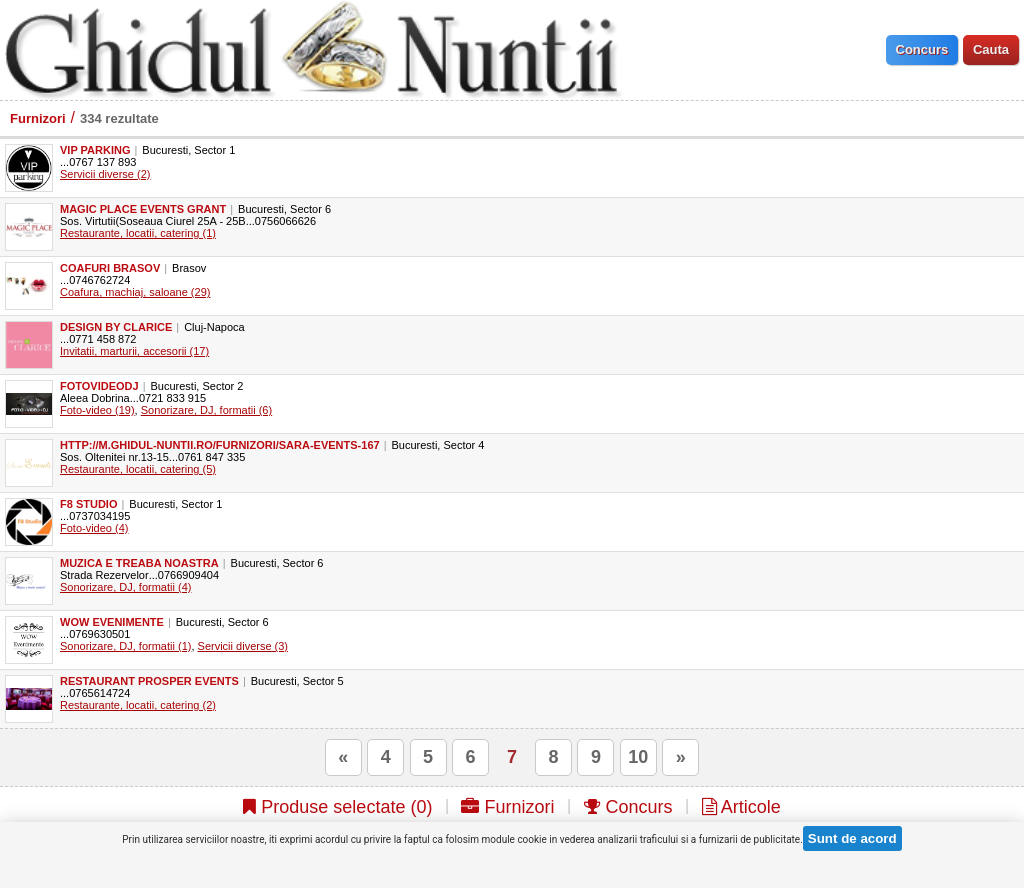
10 (638, 757)
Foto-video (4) (94, 528)
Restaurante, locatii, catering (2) (138, 705)
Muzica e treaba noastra (139, 563)
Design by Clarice (116, 327)
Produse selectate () (337, 807)
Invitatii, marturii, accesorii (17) (134, 351)
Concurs (628, 807)
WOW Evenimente (112, 622)
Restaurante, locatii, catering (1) (138, 233)
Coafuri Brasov (110, 268)
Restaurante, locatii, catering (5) (138, 469)
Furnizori (38, 118)
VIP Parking (95, 150)
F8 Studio (88, 504)
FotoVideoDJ (99, 386)
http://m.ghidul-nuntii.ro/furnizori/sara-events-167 (220, 445)
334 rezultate (119, 118)
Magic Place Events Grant (143, 209)
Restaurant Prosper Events (149, 681)
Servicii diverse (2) (105, 174)
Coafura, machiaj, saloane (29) (135, 292)
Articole (741, 807)
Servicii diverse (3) (243, 646)
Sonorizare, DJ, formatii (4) (125, 587)
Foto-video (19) (97, 410)
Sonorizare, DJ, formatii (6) (206, 410)
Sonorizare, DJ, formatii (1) (125, 646)
